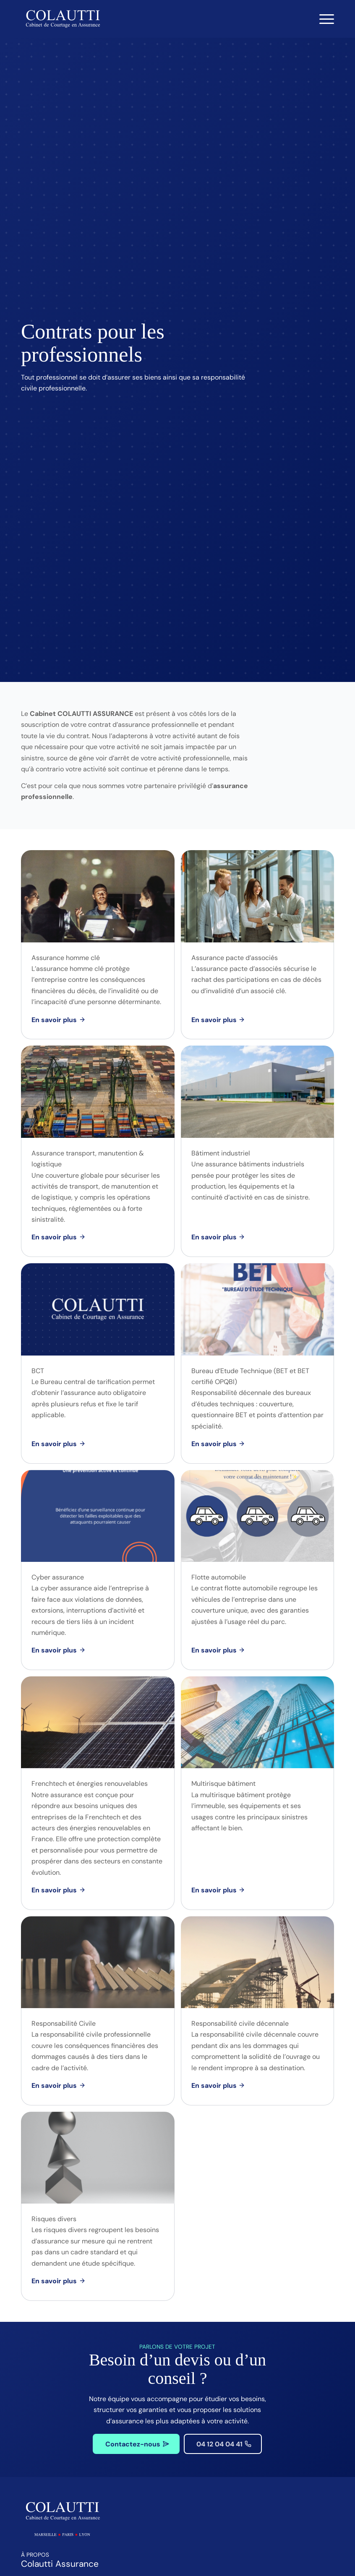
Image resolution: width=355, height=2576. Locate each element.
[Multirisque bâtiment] (217, 1890)
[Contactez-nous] (136, 2444)
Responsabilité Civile (63, 2023)
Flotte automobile (218, 1577)
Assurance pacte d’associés (234, 957)
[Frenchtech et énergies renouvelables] (57, 1890)
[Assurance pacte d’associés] (217, 1020)
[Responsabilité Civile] (57, 2085)
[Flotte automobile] (217, 1650)
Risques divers (53, 2218)
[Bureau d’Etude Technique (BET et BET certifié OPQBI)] (217, 1444)
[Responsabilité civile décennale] (217, 2085)
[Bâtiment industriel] (217, 1237)
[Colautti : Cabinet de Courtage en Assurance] (63, 19)
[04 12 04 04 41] (223, 2444)
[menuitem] (322, 19)
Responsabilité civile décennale (240, 2023)
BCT (37, 1370)
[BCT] (57, 1444)
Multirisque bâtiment (223, 1783)
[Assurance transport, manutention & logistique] (57, 1237)
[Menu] (322, 19)
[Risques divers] (57, 2281)
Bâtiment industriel (220, 1153)
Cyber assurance (57, 1577)
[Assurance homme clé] (57, 1020)
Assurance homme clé (65, 957)
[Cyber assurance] (57, 1650)
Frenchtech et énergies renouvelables (89, 1783)
